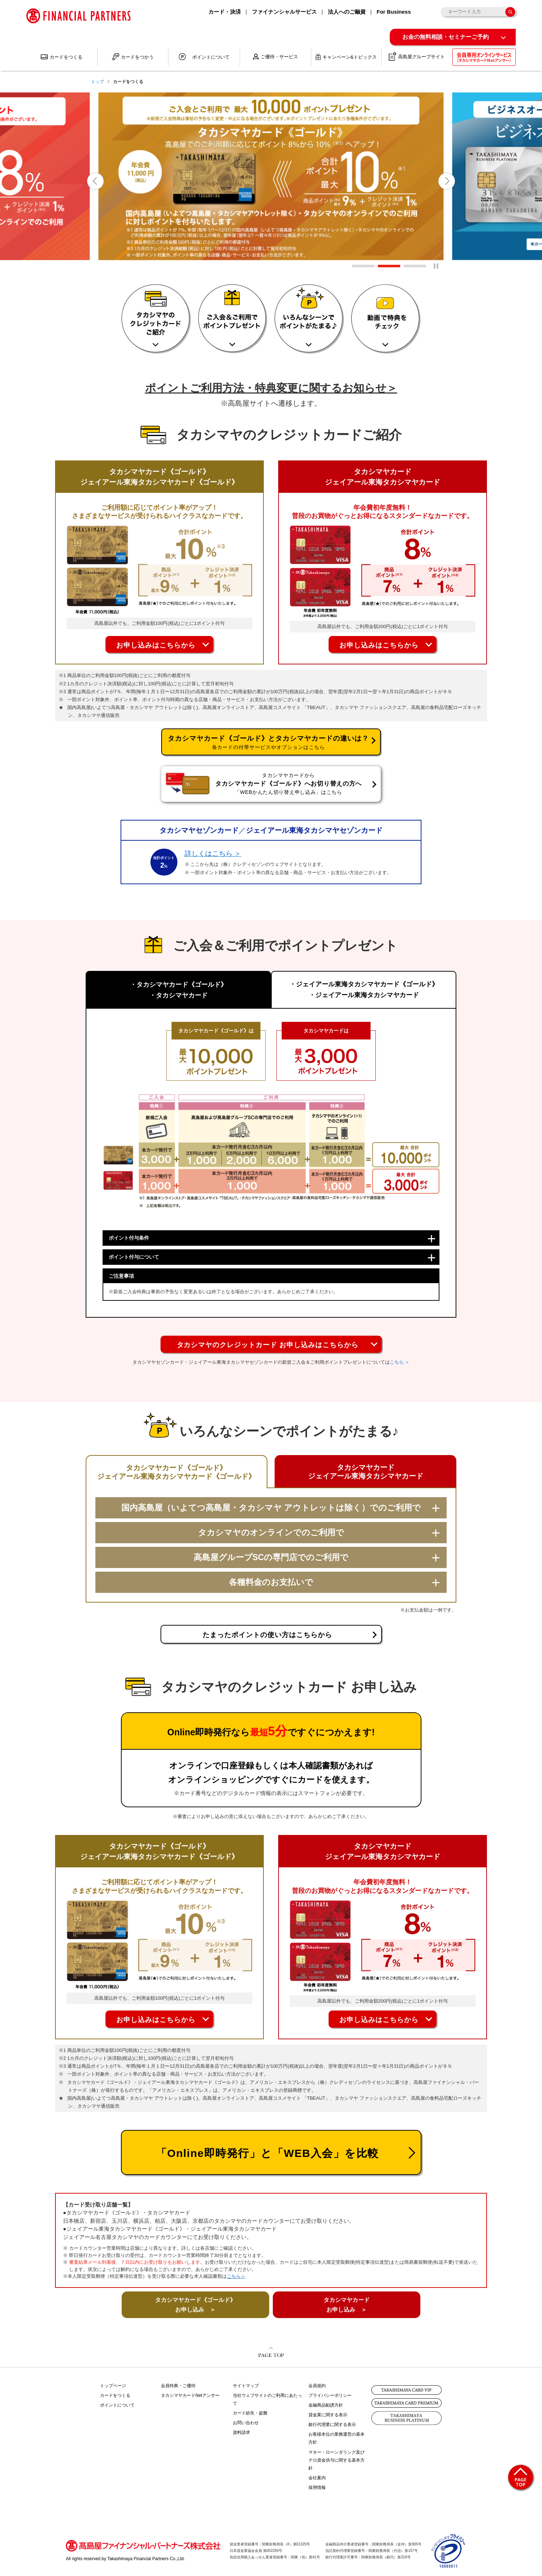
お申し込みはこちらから (155, 645)
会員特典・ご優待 (178, 2385)
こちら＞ (236, 2276)
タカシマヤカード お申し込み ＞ (347, 2305)
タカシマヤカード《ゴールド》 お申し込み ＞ (195, 2305)
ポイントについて (117, 2405)
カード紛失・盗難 (250, 2413)
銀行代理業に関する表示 (332, 2424)
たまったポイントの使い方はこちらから (267, 1635)
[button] (95, 181)
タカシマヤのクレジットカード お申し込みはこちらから (267, 1345)
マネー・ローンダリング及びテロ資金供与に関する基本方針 (336, 2460)
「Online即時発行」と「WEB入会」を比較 (267, 2153)
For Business (393, 12)
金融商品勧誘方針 (325, 2405)
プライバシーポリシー (330, 2395)
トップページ (113, 2385)
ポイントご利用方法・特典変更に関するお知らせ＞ (271, 388)
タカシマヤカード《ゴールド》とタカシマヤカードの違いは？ (268, 742)
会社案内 (317, 2477)
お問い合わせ (246, 2422)
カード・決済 (224, 12)
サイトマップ (246, 2385)
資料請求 (241, 2432)
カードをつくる (115, 2395)
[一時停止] (436, 266)
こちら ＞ (400, 1362)
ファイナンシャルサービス (284, 12)
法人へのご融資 (347, 12)
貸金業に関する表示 (327, 2414)
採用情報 (317, 2487)
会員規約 (317, 2385)
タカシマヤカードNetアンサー (190, 2395)
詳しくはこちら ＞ (213, 853)
